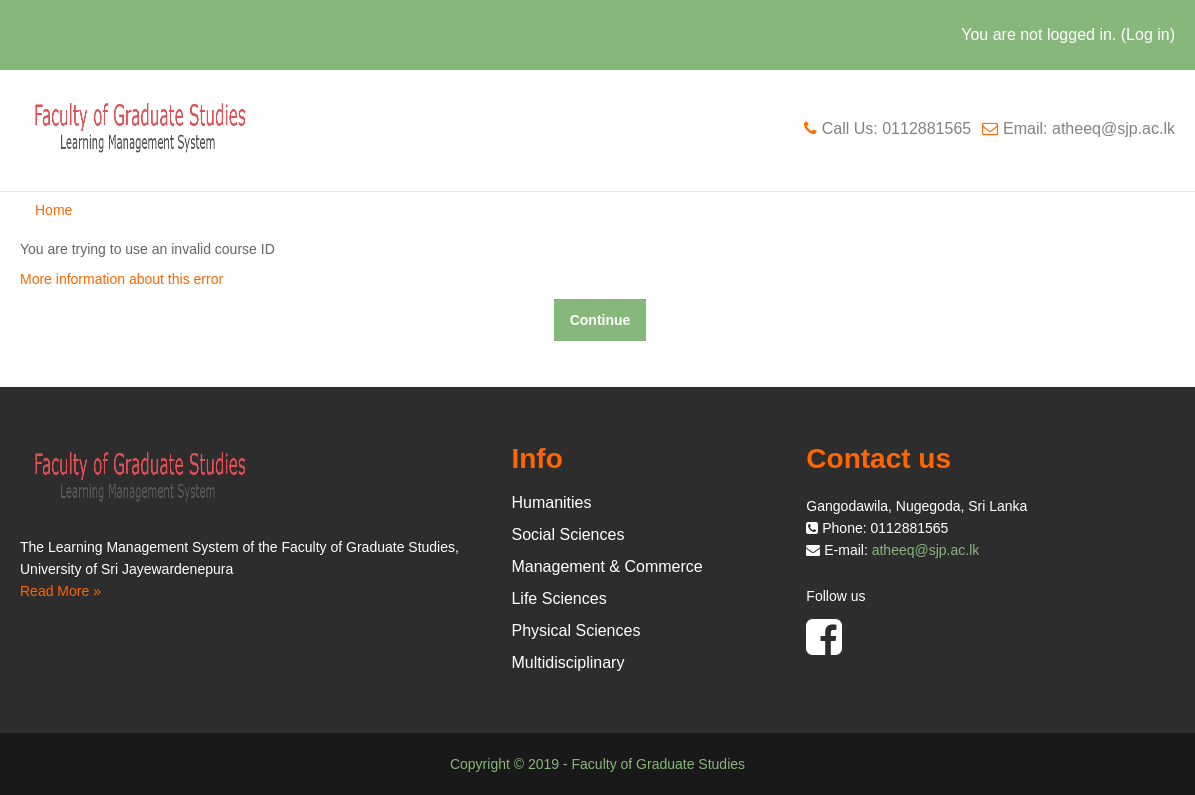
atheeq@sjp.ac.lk (926, 550)
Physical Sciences (575, 630)
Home (53, 210)
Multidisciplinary (567, 662)
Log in (1148, 34)
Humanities (551, 502)
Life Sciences (558, 598)
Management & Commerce (606, 566)
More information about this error (121, 279)
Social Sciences (567, 534)
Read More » (60, 591)
